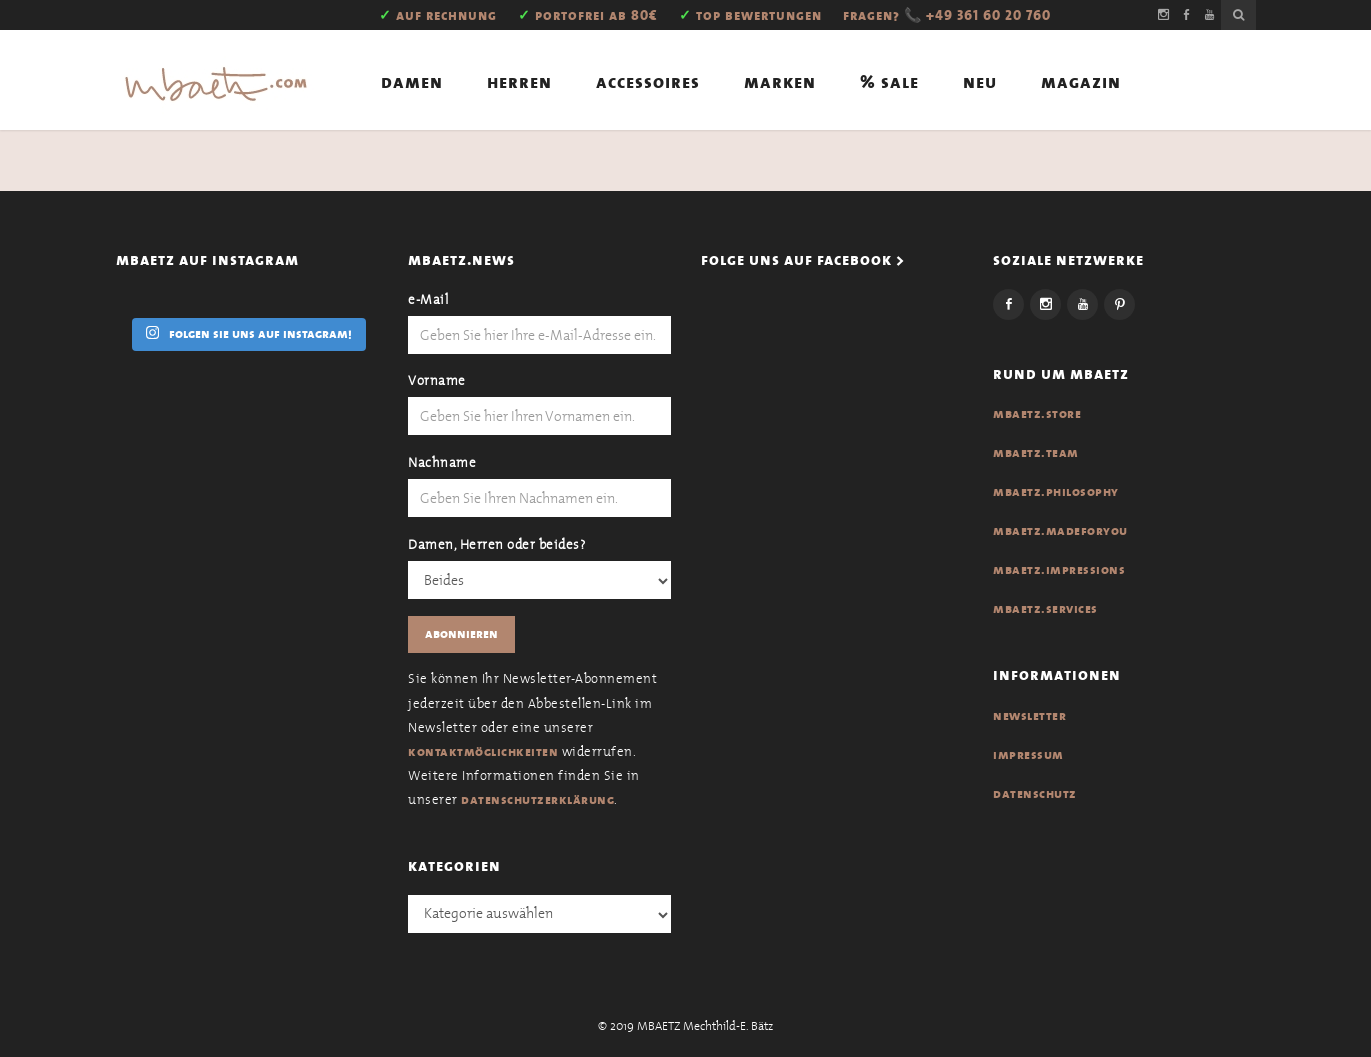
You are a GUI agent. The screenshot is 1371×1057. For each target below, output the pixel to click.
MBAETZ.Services (1045, 609)
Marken (780, 82)
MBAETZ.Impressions (1059, 570)
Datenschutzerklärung (537, 800)
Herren (519, 82)
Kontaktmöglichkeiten (483, 752)
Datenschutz (1035, 794)
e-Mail (428, 299)
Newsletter (1029, 716)
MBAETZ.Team (1036, 453)
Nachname (442, 462)
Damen (412, 82)
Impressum (1028, 755)
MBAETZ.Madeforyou (1060, 531)
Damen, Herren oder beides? (496, 544)
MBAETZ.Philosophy (1056, 492)
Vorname (437, 380)
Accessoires (648, 82)
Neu (980, 82)
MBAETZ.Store (1037, 414)
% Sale (889, 82)
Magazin (1081, 82)
